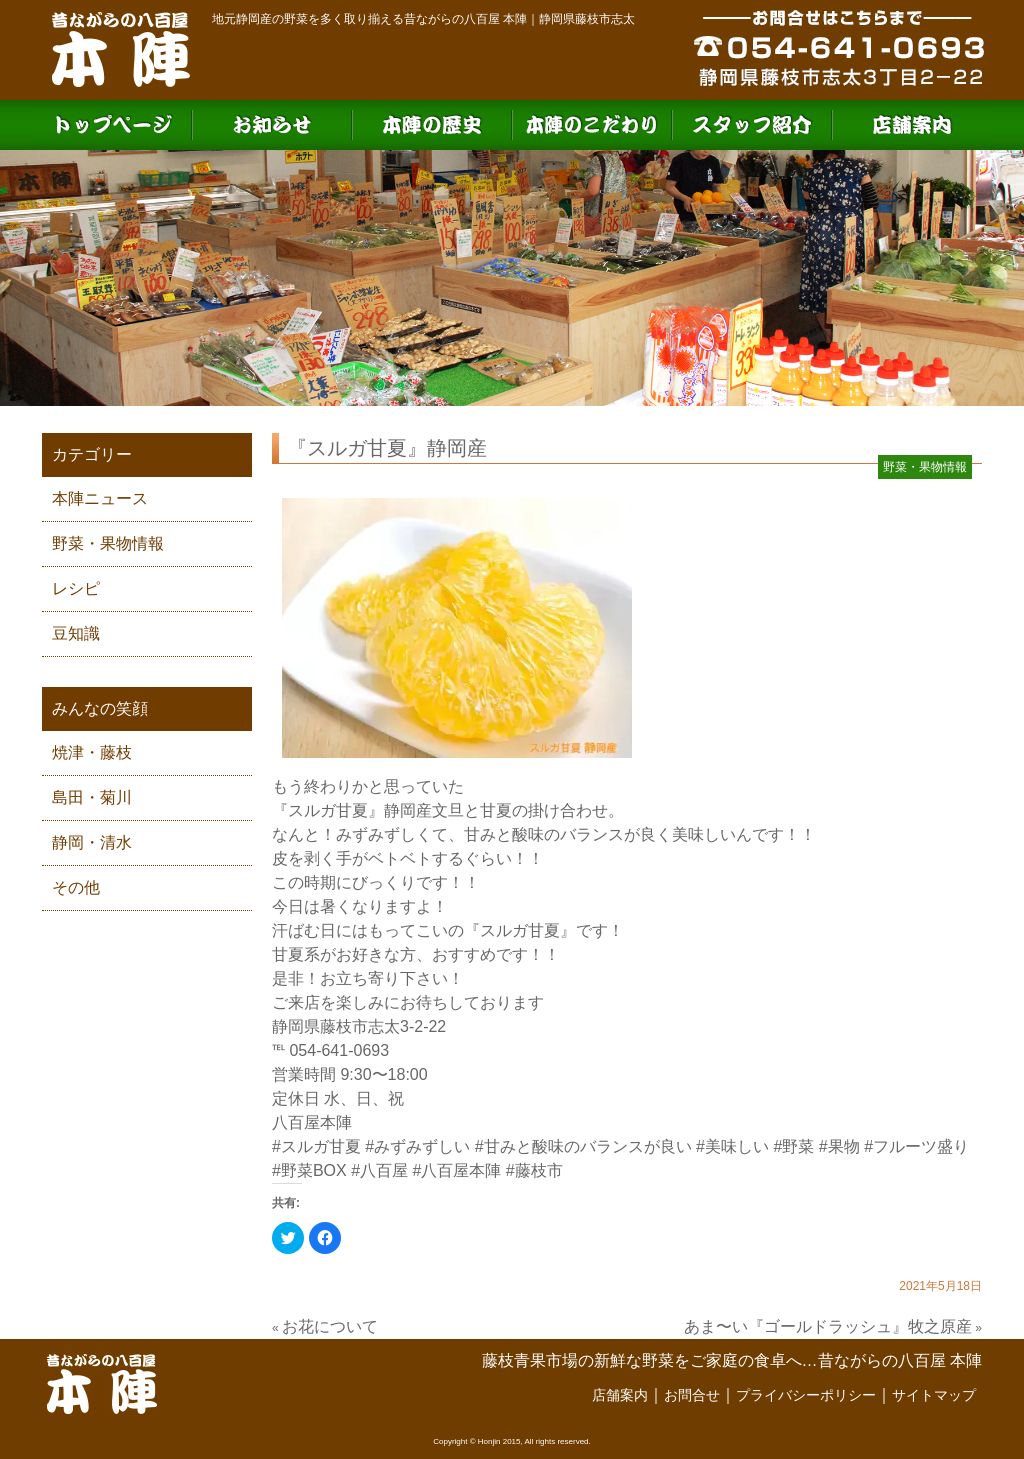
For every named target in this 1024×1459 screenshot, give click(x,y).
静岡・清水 (92, 842)
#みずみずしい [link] (417, 1146)
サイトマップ (934, 1395)
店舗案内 (620, 1395)
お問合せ (692, 1395)
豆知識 (76, 633)
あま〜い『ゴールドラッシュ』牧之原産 (828, 1326)
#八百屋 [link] (379, 1170)
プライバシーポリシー (806, 1395)
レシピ (76, 588)
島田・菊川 (92, 797)
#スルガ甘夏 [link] (316, 1146)
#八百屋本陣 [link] (457, 1170)
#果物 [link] (839, 1146)
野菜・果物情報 (108, 543)
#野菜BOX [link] (309, 1170)
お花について (330, 1326)
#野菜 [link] (793, 1146)
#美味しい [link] (732, 1146)
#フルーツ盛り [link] (916, 1146)
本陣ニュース (100, 498)
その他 (76, 887)
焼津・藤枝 (92, 752)
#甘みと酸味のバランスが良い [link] (583, 1146)
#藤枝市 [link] (534, 1170)
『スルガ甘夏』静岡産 (387, 448)
